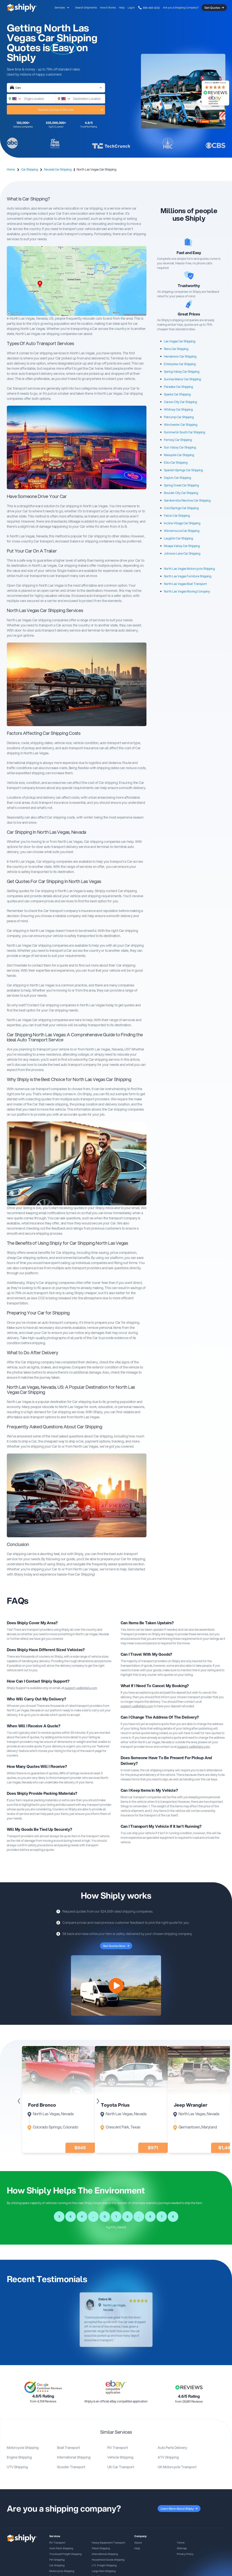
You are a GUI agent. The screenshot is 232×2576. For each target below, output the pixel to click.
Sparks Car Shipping (177, 394)
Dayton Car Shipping (177, 477)
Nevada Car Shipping (58, 169)
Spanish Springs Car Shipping (183, 470)
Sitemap (182, 2548)
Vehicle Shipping (120, 2457)
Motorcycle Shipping (23, 2447)
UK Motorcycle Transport (177, 2466)
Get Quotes (214, 7)
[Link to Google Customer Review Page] (43, 2387)
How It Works (108, 7)
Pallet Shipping (101, 2548)
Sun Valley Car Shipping (180, 447)
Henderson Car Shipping (180, 356)
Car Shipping (29, 169)
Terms (181, 2543)
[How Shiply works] (116, 1985)
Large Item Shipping (104, 2571)
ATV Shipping (168, 2457)
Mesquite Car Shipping (179, 455)
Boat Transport (68, 2447)
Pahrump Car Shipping (179, 417)
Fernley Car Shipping (178, 440)
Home (11, 169)
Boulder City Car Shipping (181, 493)
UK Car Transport (120, 2466)
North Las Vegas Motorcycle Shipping (189, 568)
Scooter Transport (71, 2466)
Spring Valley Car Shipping (181, 371)
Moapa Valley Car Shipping (182, 546)
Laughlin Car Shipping (178, 538)
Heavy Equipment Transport (108, 2543)
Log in (131, 7)
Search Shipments (86, 7)
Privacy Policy (185, 2554)
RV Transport (117, 2447)
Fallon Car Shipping (177, 515)
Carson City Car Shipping (180, 402)
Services (62, 7)
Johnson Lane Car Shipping (182, 553)
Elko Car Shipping (175, 462)
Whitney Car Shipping (178, 409)
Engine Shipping (19, 2457)
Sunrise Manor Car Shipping (182, 379)
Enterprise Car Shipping (180, 364)
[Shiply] (22, 7)
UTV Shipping (17, 2466)
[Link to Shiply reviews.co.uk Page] (189, 2387)
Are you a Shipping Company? (180, 7)
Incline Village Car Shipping (182, 523)
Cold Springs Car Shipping (181, 508)
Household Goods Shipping (108, 2560)
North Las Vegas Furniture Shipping (187, 576)
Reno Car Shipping (176, 349)
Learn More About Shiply (179, 2508)
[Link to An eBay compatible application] (116, 2387)
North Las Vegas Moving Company (187, 591)
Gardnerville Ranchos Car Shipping (187, 500)
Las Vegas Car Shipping (179, 341)
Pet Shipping (56, 2560)
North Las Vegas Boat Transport (185, 584)
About (138, 2543)
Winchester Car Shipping (180, 424)
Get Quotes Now (116, 1946)
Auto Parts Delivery (172, 2447)
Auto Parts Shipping (61, 2548)
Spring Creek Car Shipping (181, 485)
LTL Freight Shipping (104, 2565)
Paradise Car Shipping (178, 386)
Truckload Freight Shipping (65, 2554)
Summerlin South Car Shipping (184, 432)
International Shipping (73, 2457)
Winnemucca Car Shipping (181, 530)
